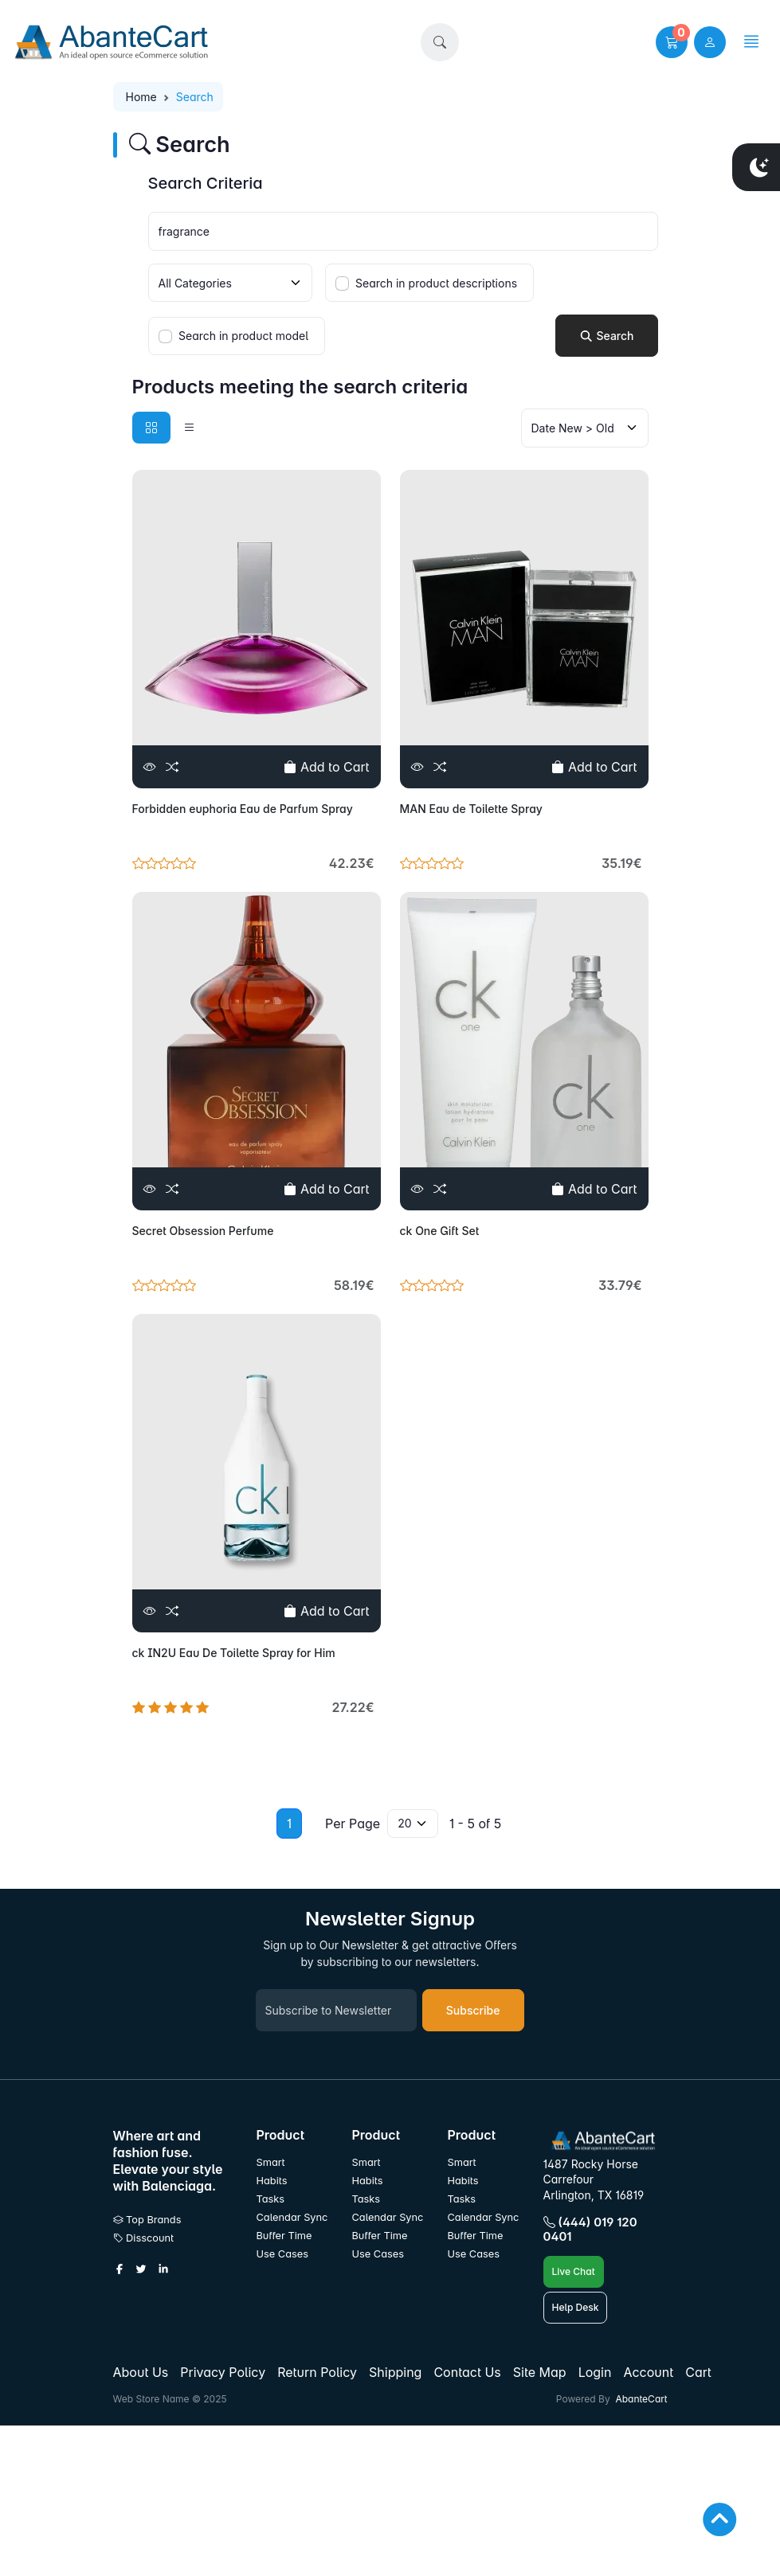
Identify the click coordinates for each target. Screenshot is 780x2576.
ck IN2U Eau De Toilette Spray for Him (233, 1652)
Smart (271, 2162)
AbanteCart (641, 2399)
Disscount (143, 2238)
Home (141, 97)
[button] (440, 42)
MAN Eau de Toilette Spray (471, 808)
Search (606, 335)
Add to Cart (326, 767)
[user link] (710, 42)
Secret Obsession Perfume (203, 1230)
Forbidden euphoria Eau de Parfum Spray (242, 808)
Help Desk (575, 2307)
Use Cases (283, 2254)
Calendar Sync (292, 2217)
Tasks (271, 2199)
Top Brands (147, 2220)
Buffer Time (284, 2236)
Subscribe (473, 2010)
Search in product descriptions (436, 283)
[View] (149, 766)
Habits (272, 2181)
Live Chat (573, 2271)
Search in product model (243, 335)
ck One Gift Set (440, 1230)
